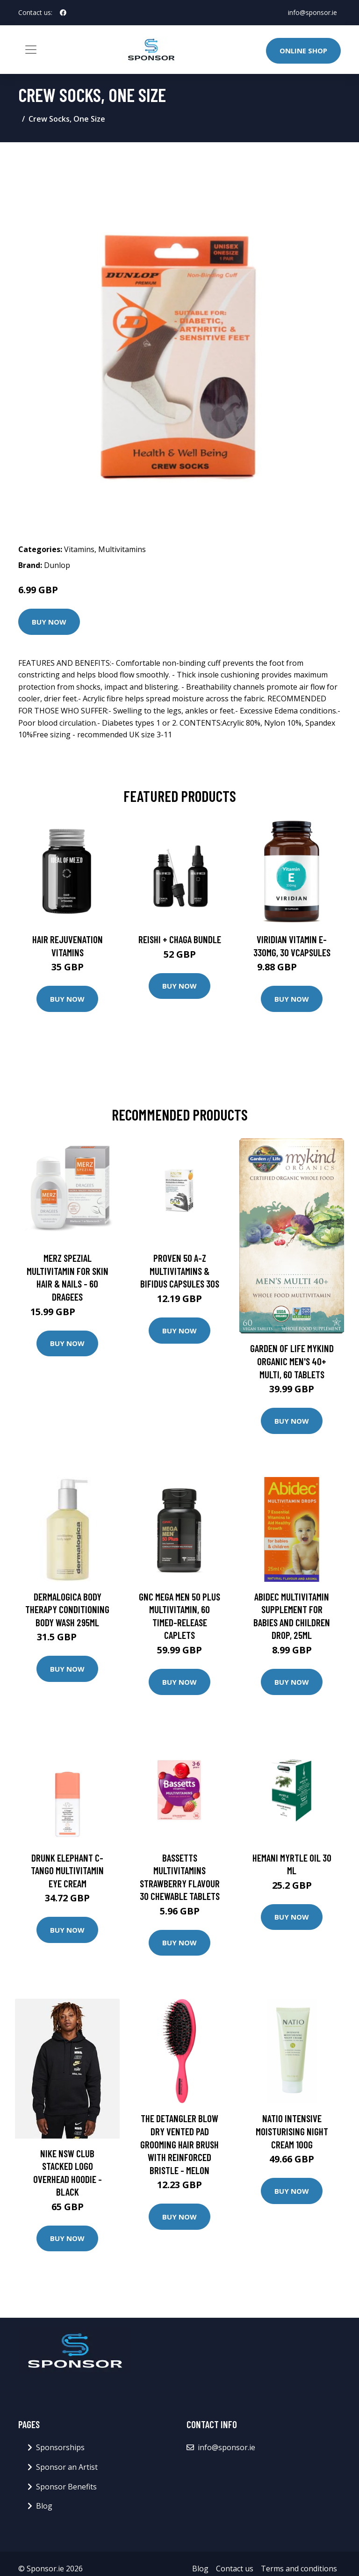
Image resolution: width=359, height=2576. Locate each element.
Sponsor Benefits (66, 2486)
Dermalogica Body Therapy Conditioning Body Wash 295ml (67, 1609)
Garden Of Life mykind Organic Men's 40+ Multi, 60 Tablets (292, 1361)
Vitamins (79, 549)
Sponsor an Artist (67, 2467)
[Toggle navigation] (30, 49)
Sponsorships (60, 2447)
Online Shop (303, 50)
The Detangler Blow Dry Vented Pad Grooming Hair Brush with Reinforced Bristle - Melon (179, 2144)
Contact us (234, 2568)
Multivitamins (122, 549)
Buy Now (49, 621)
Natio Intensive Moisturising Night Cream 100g (292, 2131)
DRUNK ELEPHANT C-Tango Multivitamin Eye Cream (67, 1870)
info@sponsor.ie (312, 12)
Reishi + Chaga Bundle (179, 939)
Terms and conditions (299, 2568)
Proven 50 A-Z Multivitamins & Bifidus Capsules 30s (179, 1270)
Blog (44, 2506)
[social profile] (63, 13)
